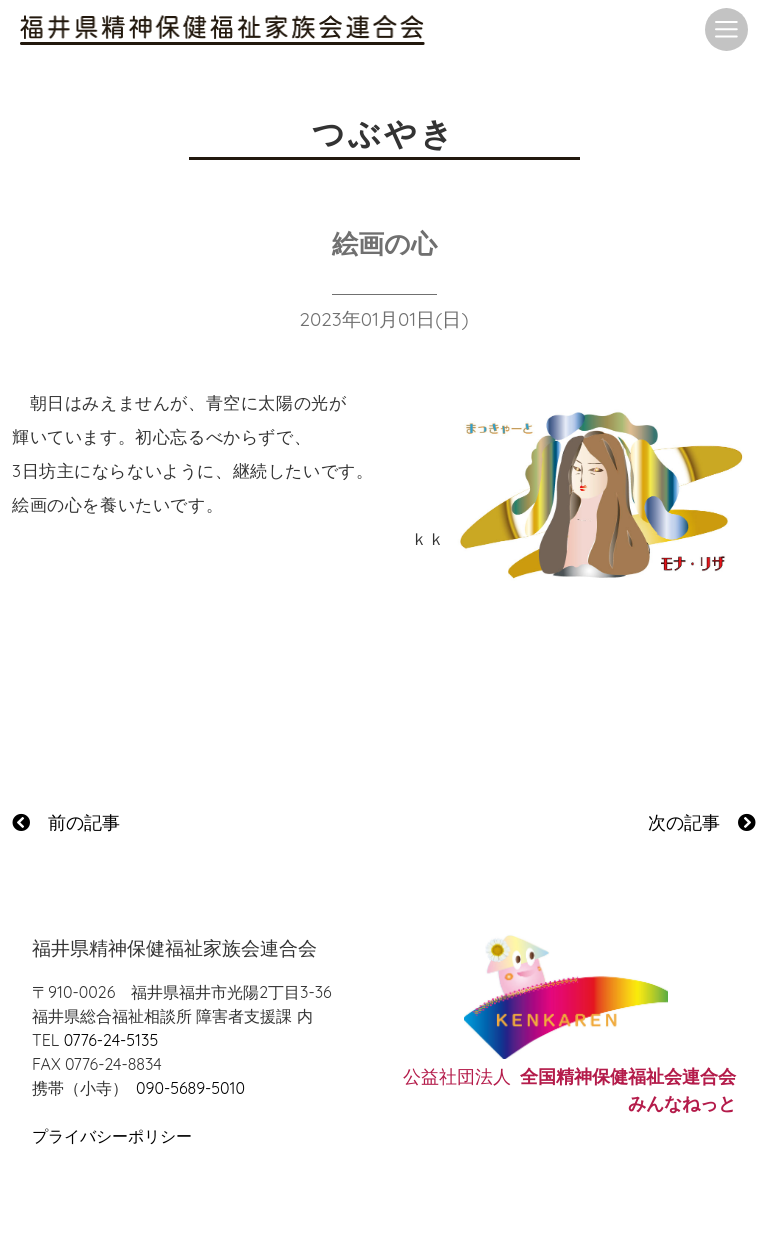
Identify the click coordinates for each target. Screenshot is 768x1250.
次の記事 (702, 822)
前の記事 (66, 822)
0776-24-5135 (111, 1040)
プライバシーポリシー (112, 1136)
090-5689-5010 (190, 1088)
